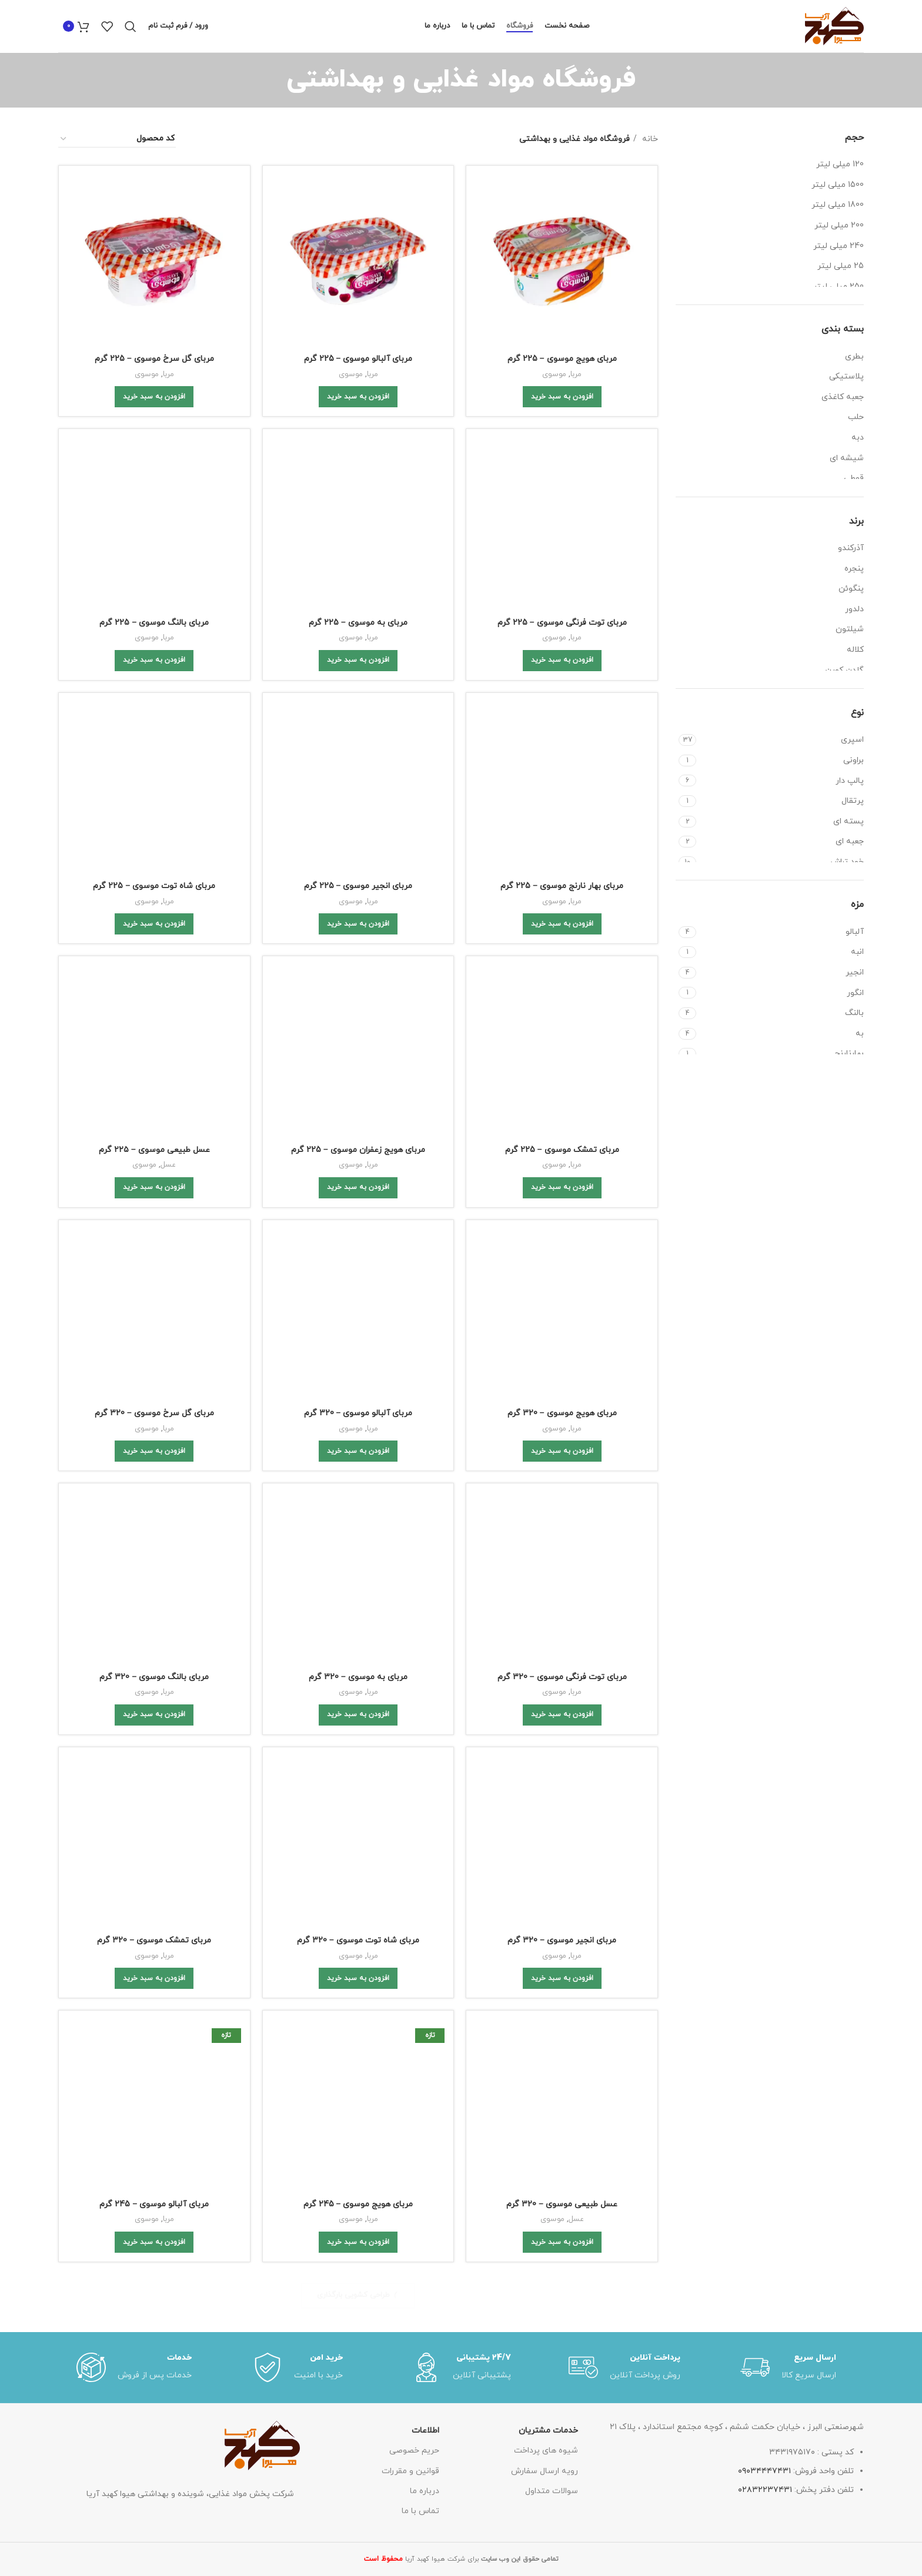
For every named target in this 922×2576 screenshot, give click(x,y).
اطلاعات (425, 1439)
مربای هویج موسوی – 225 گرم (562, 358)
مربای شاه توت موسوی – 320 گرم (358, 1059)
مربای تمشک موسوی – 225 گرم (562, 709)
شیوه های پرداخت (546, 1459)
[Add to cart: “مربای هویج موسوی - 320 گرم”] (562, 864)
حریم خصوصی (414, 1459)
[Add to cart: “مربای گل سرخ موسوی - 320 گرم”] (154, 864)
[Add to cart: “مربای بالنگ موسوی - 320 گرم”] (154, 980)
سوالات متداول (551, 1500)
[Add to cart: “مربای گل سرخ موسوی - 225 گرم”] (154, 396)
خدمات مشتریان (548, 1439)
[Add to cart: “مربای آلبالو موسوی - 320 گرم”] (358, 864)
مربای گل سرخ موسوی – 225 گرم (154, 358)
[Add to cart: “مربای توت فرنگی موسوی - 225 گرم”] (562, 513)
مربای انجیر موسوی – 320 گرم (561, 1059)
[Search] (130, 26)
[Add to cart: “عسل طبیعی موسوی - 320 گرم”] (562, 1214)
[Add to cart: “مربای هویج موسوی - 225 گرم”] (562, 396)
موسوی (554, 374)
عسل (168, 711)
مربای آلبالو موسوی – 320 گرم (358, 826)
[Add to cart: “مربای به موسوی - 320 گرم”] (358, 980)
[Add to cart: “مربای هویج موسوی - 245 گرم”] (358, 1201)
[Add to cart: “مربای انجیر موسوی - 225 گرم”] (358, 617)
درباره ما (424, 1500)
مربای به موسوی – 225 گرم (358, 462)
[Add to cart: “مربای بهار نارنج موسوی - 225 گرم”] (562, 617)
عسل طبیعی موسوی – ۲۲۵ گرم (154, 696)
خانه (649, 139)
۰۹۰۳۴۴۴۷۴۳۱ (764, 1480)
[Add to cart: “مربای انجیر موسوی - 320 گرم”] (562, 1097)
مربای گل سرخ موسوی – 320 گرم (154, 826)
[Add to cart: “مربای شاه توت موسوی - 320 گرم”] (358, 1097)
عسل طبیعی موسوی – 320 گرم (561, 1176)
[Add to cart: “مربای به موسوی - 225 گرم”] (358, 500)
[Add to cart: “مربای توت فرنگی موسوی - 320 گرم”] (562, 980)
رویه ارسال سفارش (544, 1479)
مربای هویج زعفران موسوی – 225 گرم (358, 709)
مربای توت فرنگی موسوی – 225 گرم (562, 475)
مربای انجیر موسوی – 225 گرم (358, 579)
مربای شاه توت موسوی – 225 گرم (154, 592)
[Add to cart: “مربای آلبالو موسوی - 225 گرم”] (358, 396)
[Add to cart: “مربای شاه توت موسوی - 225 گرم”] (154, 630)
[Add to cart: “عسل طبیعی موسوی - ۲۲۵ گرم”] (154, 734)
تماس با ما (420, 1520)
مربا (576, 374)
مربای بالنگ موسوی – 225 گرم (154, 475)
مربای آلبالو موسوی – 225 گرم (358, 358)
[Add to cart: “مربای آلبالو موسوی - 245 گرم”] (154, 1201)
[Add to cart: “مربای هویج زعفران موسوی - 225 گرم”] (358, 747)
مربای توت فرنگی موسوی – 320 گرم (562, 942)
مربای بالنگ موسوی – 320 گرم (154, 942)
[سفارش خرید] (117, 139)
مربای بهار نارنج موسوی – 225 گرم (561, 579)
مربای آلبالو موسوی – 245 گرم (154, 1163)
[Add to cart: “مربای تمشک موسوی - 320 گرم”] (154, 1097)
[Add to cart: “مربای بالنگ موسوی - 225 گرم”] (154, 513)
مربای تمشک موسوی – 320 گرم (154, 1059)
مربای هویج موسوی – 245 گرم (358, 1163)
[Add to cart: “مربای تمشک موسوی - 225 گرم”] (562, 747)
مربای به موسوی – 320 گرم (358, 942)
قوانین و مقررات (410, 1479)
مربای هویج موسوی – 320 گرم (562, 826)
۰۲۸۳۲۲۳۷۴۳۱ (765, 1499)
